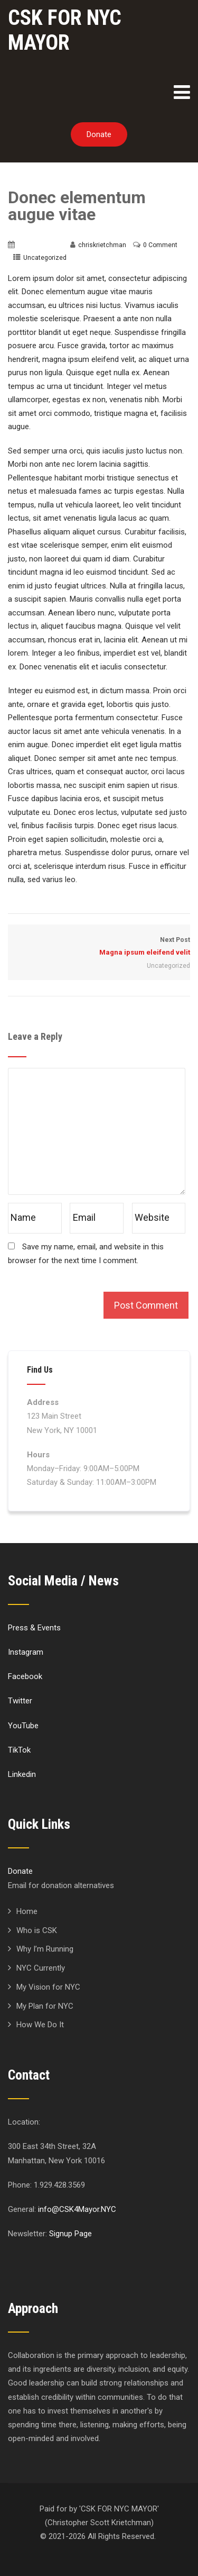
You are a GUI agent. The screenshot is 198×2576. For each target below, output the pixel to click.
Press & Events (34, 1627)
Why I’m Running (44, 1949)
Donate (99, 134)
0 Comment (160, 245)
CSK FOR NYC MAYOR (64, 30)
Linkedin (22, 1774)
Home (26, 1911)
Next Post (99, 947)
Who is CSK (36, 1930)
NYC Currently (40, 1968)
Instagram (25, 1652)
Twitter (20, 1701)
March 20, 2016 (40, 245)
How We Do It (40, 2024)
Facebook (25, 1676)
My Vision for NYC (48, 1987)
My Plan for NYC (44, 2006)
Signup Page (70, 2233)
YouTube (23, 1725)
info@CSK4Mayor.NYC (77, 2209)
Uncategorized (45, 257)
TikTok (19, 1750)
